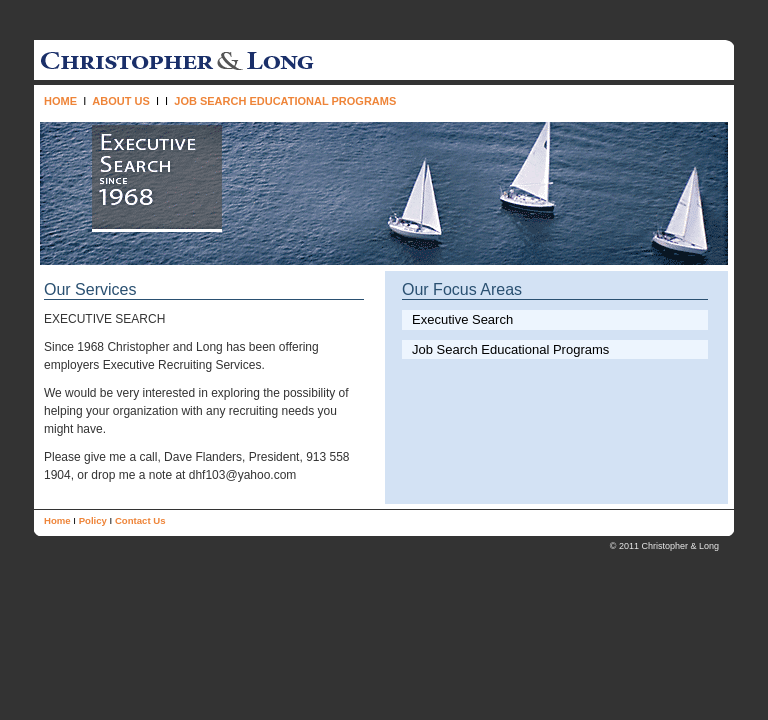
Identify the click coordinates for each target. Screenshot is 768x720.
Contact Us (140, 520)
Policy (93, 520)
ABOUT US (120, 101)
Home (57, 520)
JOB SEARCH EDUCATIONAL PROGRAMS (285, 101)
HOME (60, 101)
